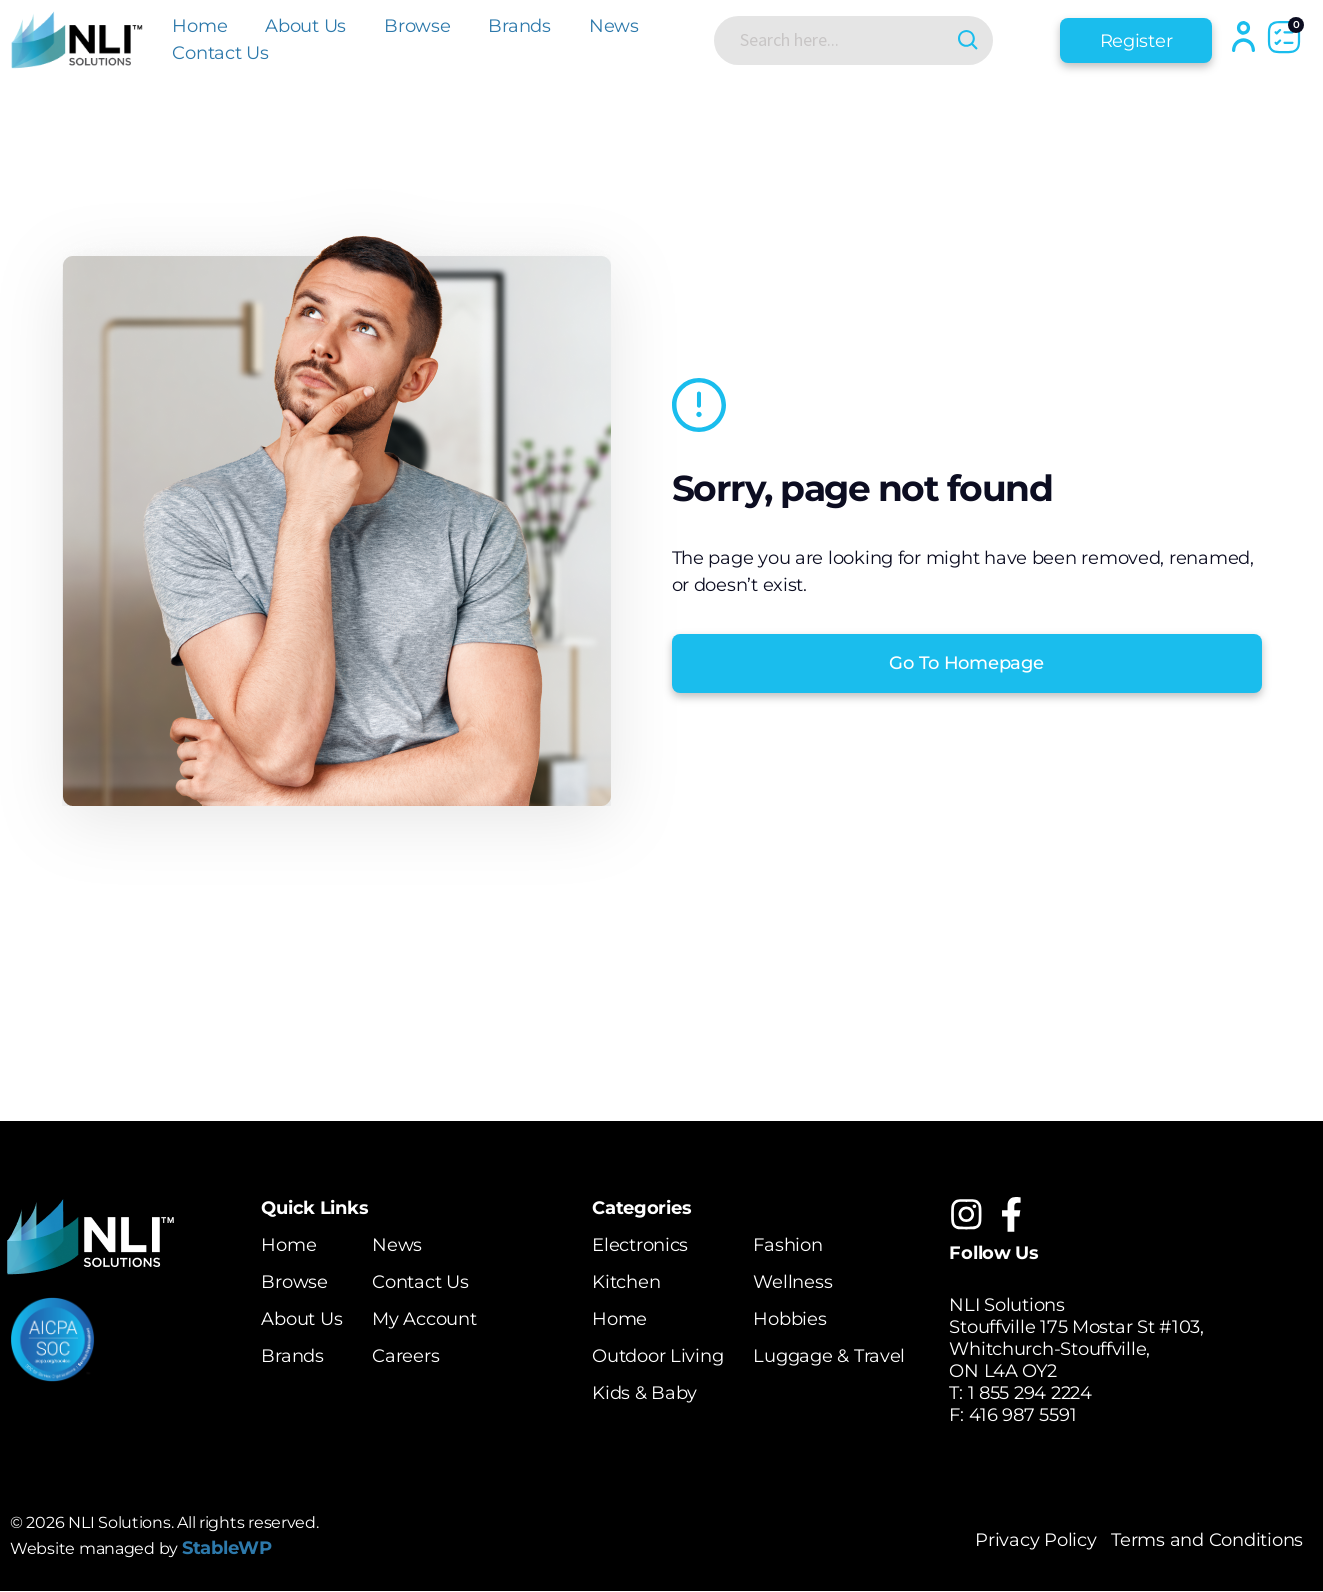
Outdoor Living (657, 1356)
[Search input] (838, 40)
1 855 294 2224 (1030, 1393)
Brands (519, 26)
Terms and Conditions (1207, 1541)
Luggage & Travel (829, 1356)
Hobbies (789, 1319)
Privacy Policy (1035, 1541)
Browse (417, 26)
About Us (305, 26)
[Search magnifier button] (969, 40)
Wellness (792, 1282)
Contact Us (220, 53)
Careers (405, 1356)
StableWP (227, 1548)
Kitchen (626, 1282)
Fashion (787, 1245)
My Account (424, 1319)
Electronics (640, 1245)
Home (199, 26)
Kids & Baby (644, 1393)
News (614, 26)
